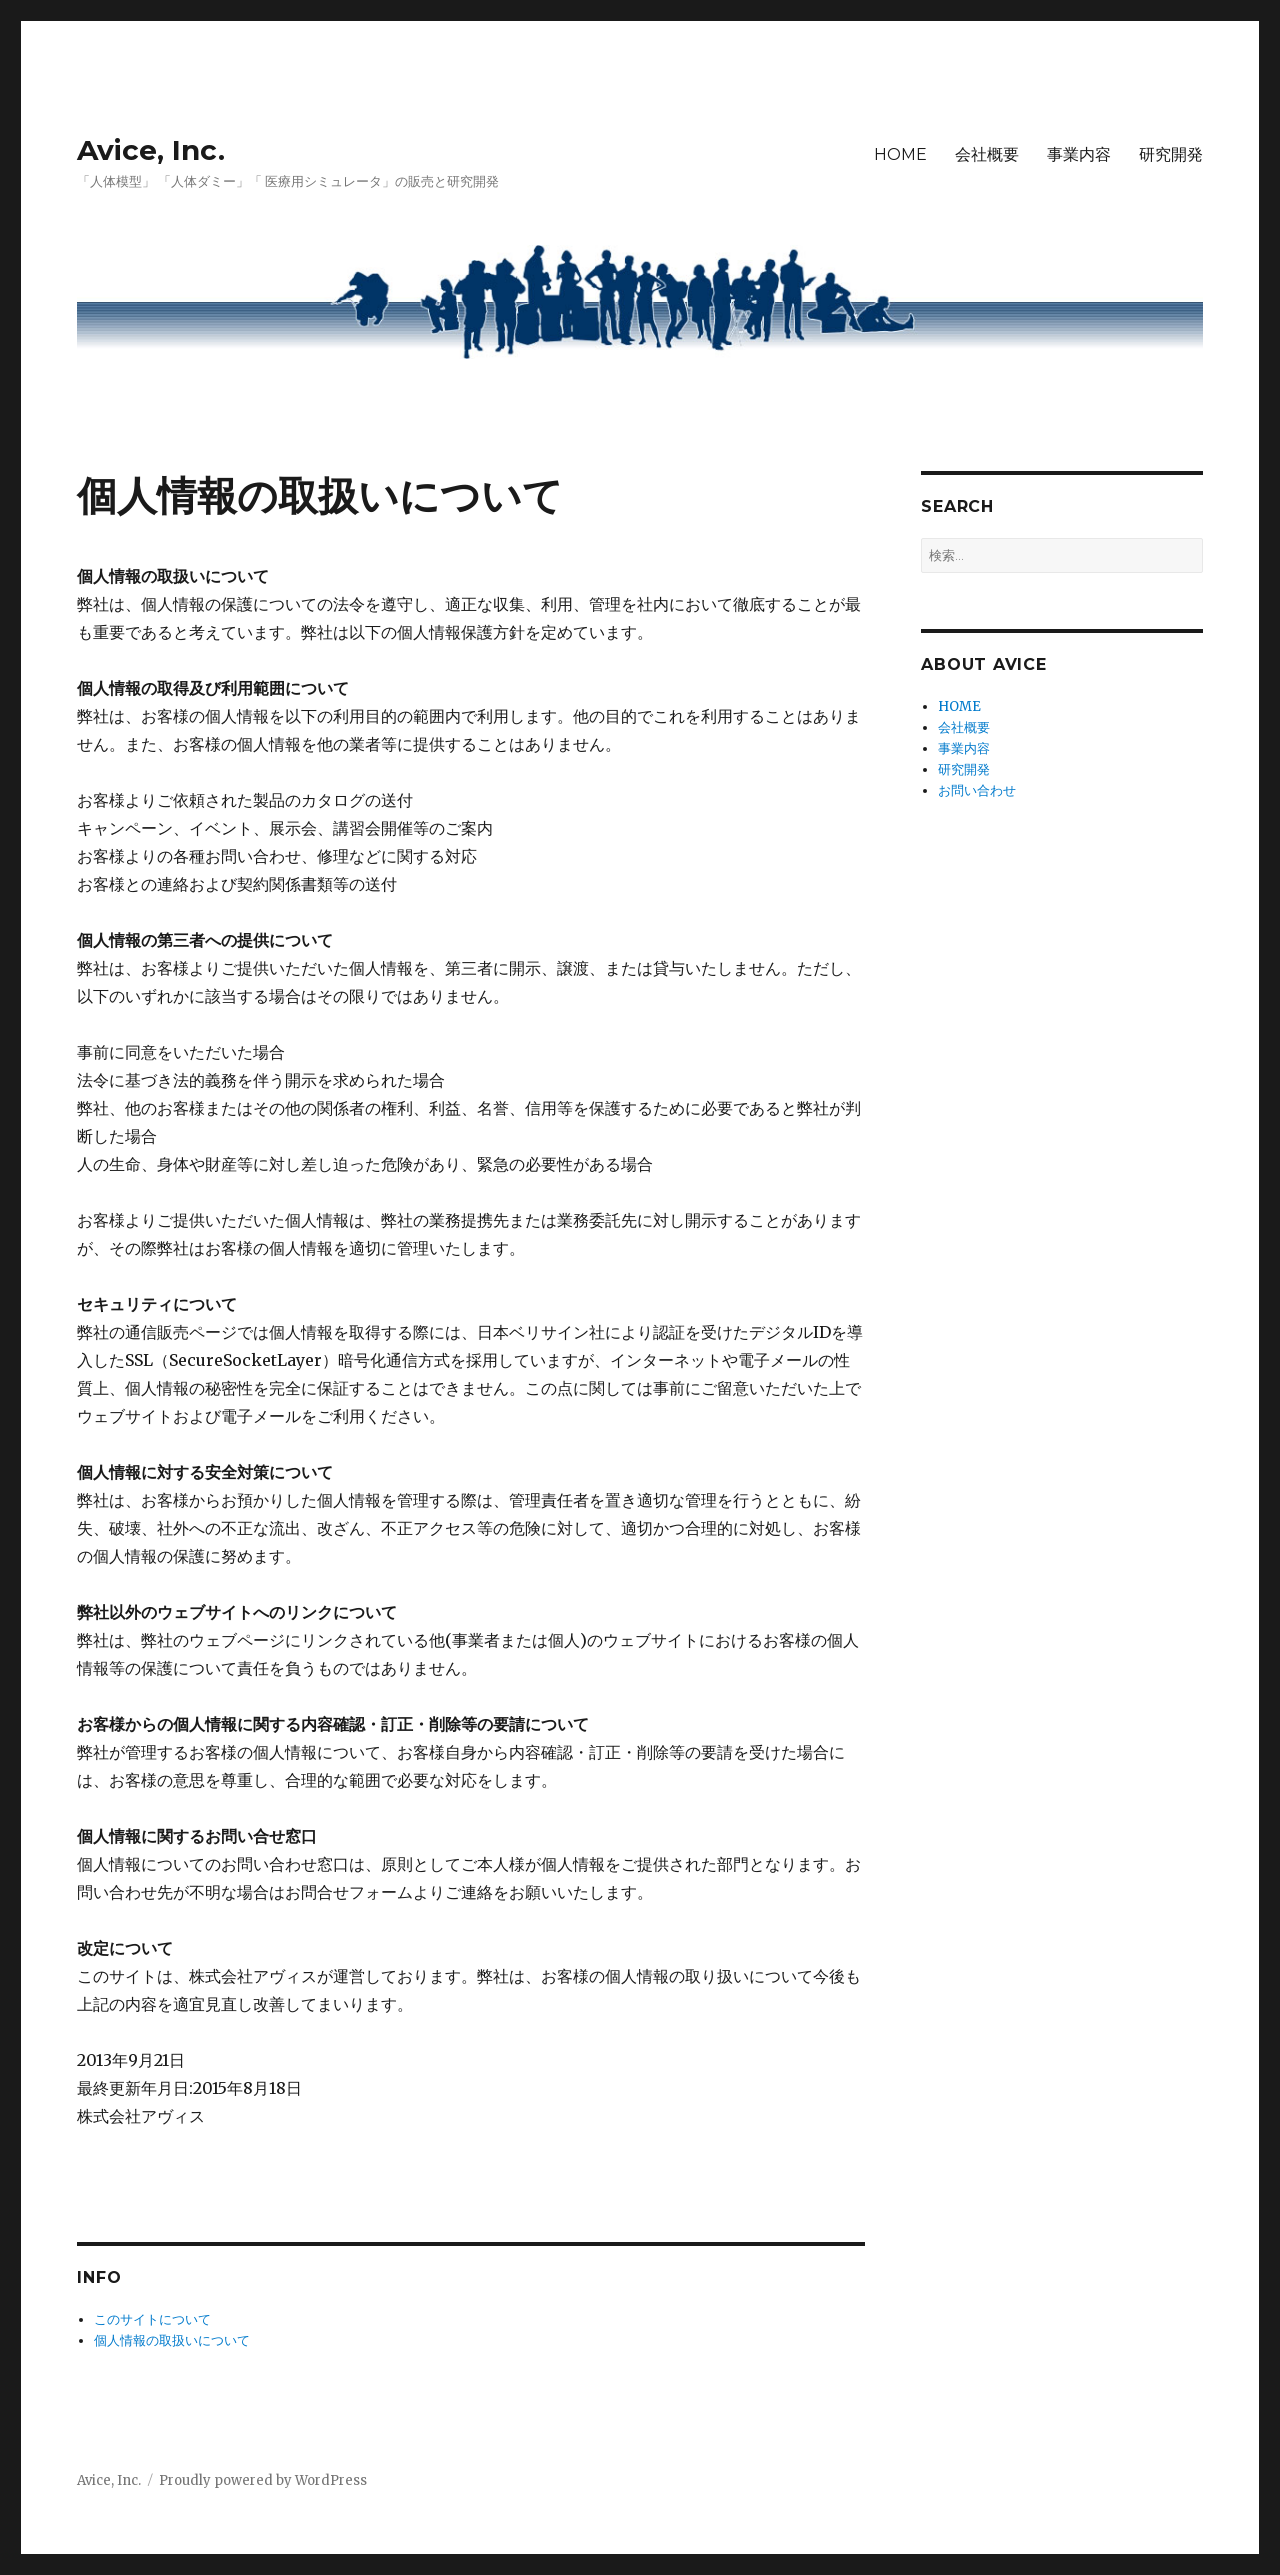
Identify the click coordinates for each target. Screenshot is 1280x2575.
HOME (900, 154)
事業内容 (1079, 154)
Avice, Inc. (151, 150)
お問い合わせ (977, 790)
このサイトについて (152, 2319)
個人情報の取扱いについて (172, 2340)
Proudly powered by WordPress (263, 2480)
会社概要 (987, 154)
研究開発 (1171, 154)
